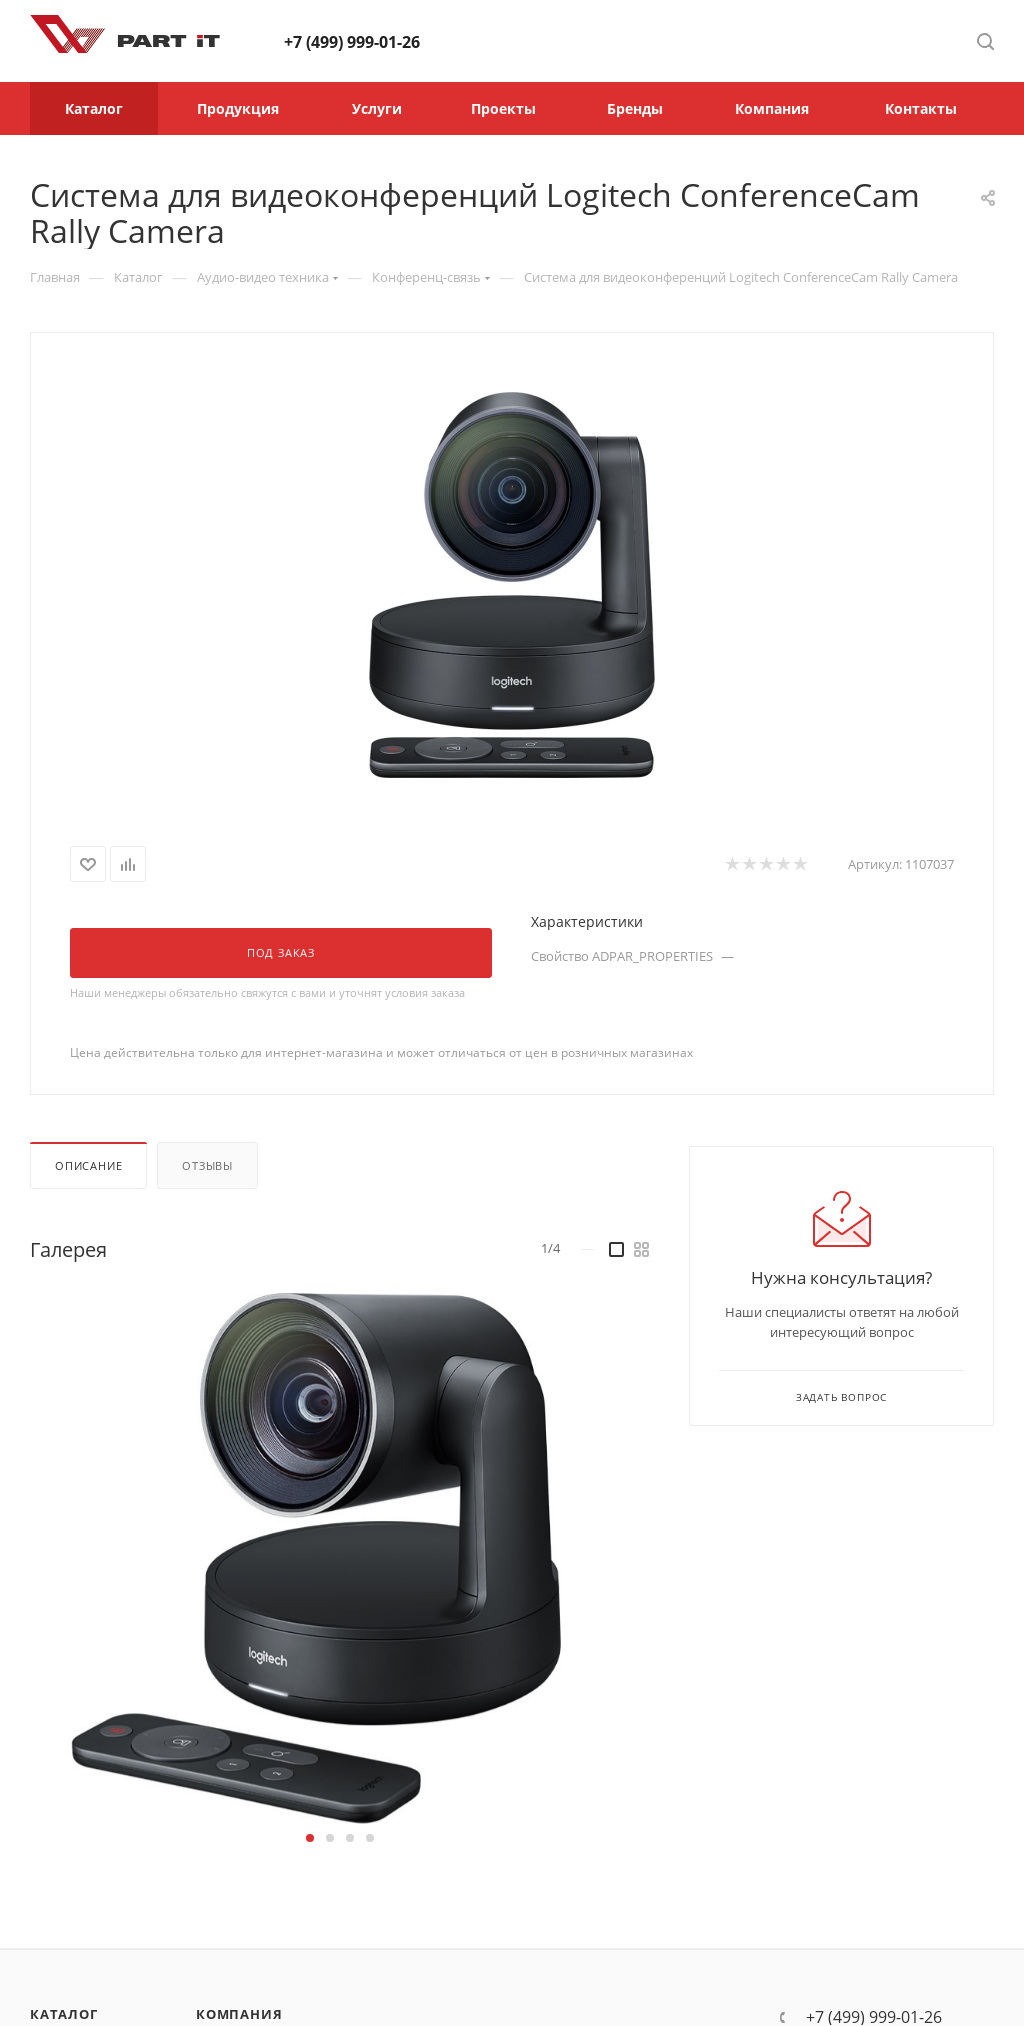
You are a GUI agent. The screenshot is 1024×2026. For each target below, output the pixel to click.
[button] (310, 1838)
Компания (239, 2014)
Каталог (64, 2014)
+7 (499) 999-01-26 (352, 42)
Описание (88, 1165)
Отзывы (207, 1165)
